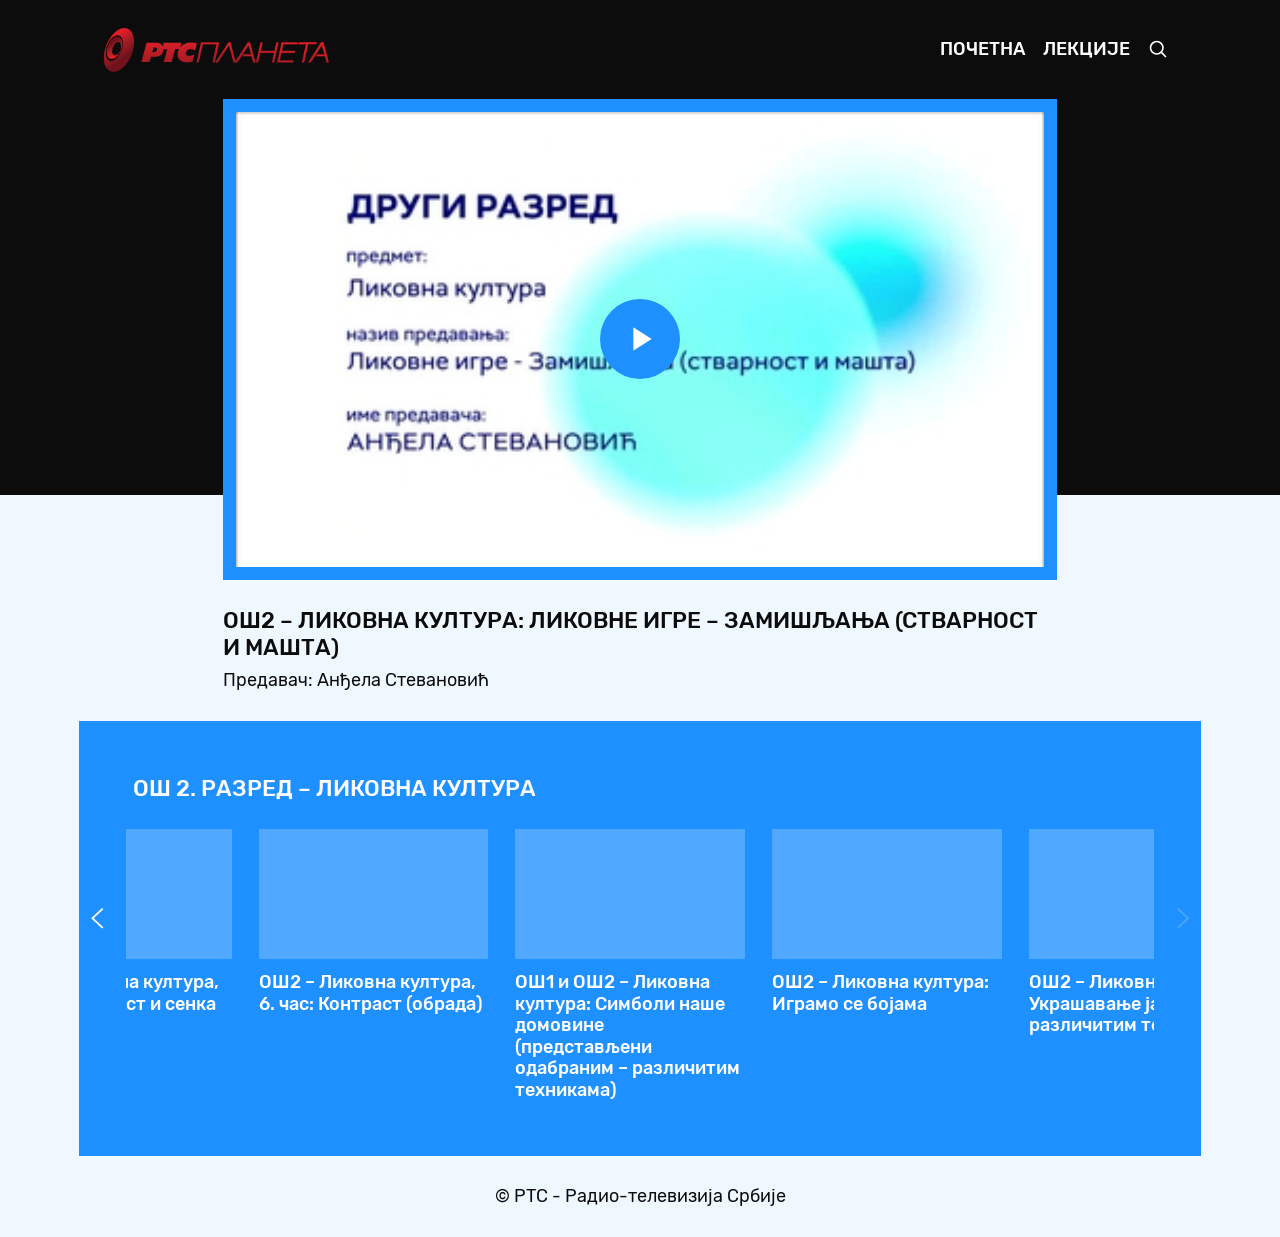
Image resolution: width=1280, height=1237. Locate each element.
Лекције (1086, 49)
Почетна (982, 49)
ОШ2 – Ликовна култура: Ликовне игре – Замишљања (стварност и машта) (505, 1014)
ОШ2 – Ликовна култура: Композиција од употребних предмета (248, 1003)
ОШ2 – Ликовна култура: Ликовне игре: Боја (762, 993)
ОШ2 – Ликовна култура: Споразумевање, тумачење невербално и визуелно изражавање (1018, 1014)
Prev (97, 918)
